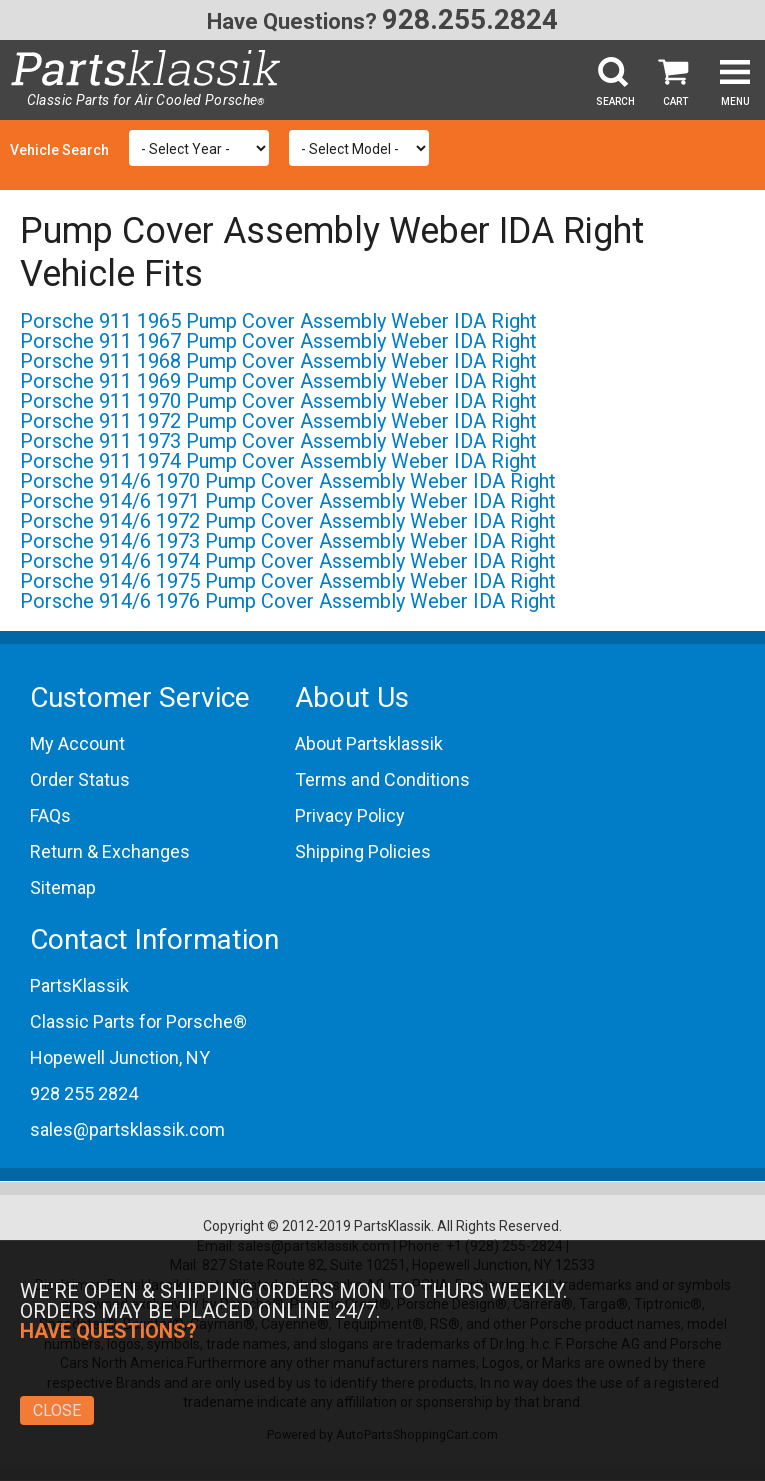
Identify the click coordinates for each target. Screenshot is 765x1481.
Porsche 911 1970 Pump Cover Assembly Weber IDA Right (278, 401)
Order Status (80, 779)
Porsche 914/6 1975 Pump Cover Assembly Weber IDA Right (288, 581)
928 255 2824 (84, 1093)
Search (615, 101)
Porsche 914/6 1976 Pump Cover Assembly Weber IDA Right (288, 601)
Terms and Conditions (382, 779)
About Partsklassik (369, 743)
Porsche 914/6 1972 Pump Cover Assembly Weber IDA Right (288, 521)
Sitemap (63, 887)
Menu (735, 101)
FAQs (50, 815)
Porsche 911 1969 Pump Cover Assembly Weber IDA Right (278, 381)
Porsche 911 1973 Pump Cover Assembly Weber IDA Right (278, 441)
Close (57, 1410)
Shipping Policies (363, 851)
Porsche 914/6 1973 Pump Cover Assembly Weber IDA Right (288, 541)
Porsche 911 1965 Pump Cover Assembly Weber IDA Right (278, 321)
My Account (77, 743)
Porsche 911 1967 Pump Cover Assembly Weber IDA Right (278, 341)
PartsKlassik (79, 985)
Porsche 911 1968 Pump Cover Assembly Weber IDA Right (278, 361)
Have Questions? (292, 21)
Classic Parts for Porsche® (138, 1021)
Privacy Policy (350, 815)
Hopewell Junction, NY (120, 1057)
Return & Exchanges (110, 851)
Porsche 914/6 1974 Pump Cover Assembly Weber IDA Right (288, 561)
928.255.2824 (470, 19)
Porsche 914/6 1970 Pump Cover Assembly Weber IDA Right (288, 481)
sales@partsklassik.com (127, 1129)
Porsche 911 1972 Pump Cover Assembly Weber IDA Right (278, 421)
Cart (675, 101)
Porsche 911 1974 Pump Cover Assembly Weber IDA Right (278, 461)
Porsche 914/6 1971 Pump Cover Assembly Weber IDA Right (288, 501)
